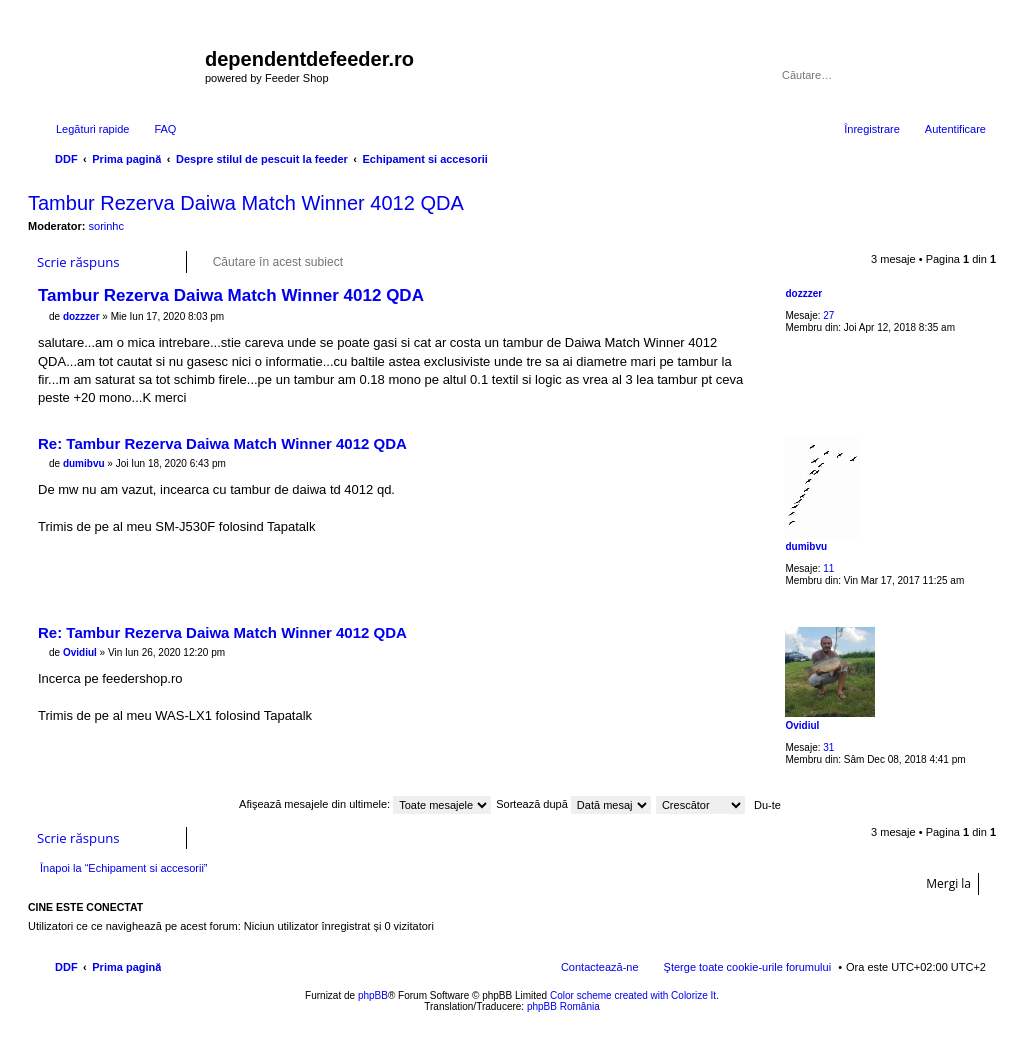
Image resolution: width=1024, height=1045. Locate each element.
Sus (980, 413)
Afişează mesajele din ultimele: (365, 804)
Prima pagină (126, 967)
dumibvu (806, 546)
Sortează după (573, 804)
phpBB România (563, 1006)
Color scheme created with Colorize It (633, 995)
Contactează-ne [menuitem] (600, 967)
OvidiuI (802, 725)
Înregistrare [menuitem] (872, 129)
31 (828, 747)
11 (828, 568)
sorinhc (106, 226)
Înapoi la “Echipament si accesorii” (124, 868)
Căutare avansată (972, 75)
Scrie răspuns (78, 262)
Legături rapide (92, 129)
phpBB (373, 995)
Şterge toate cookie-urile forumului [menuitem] (748, 967)
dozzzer (803, 293)
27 (828, 315)
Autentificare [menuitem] (955, 129)
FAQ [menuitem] (165, 129)
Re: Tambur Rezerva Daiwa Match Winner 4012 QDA (222, 443)
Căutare (944, 75)
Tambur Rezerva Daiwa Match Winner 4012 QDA (246, 203)
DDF (66, 967)
